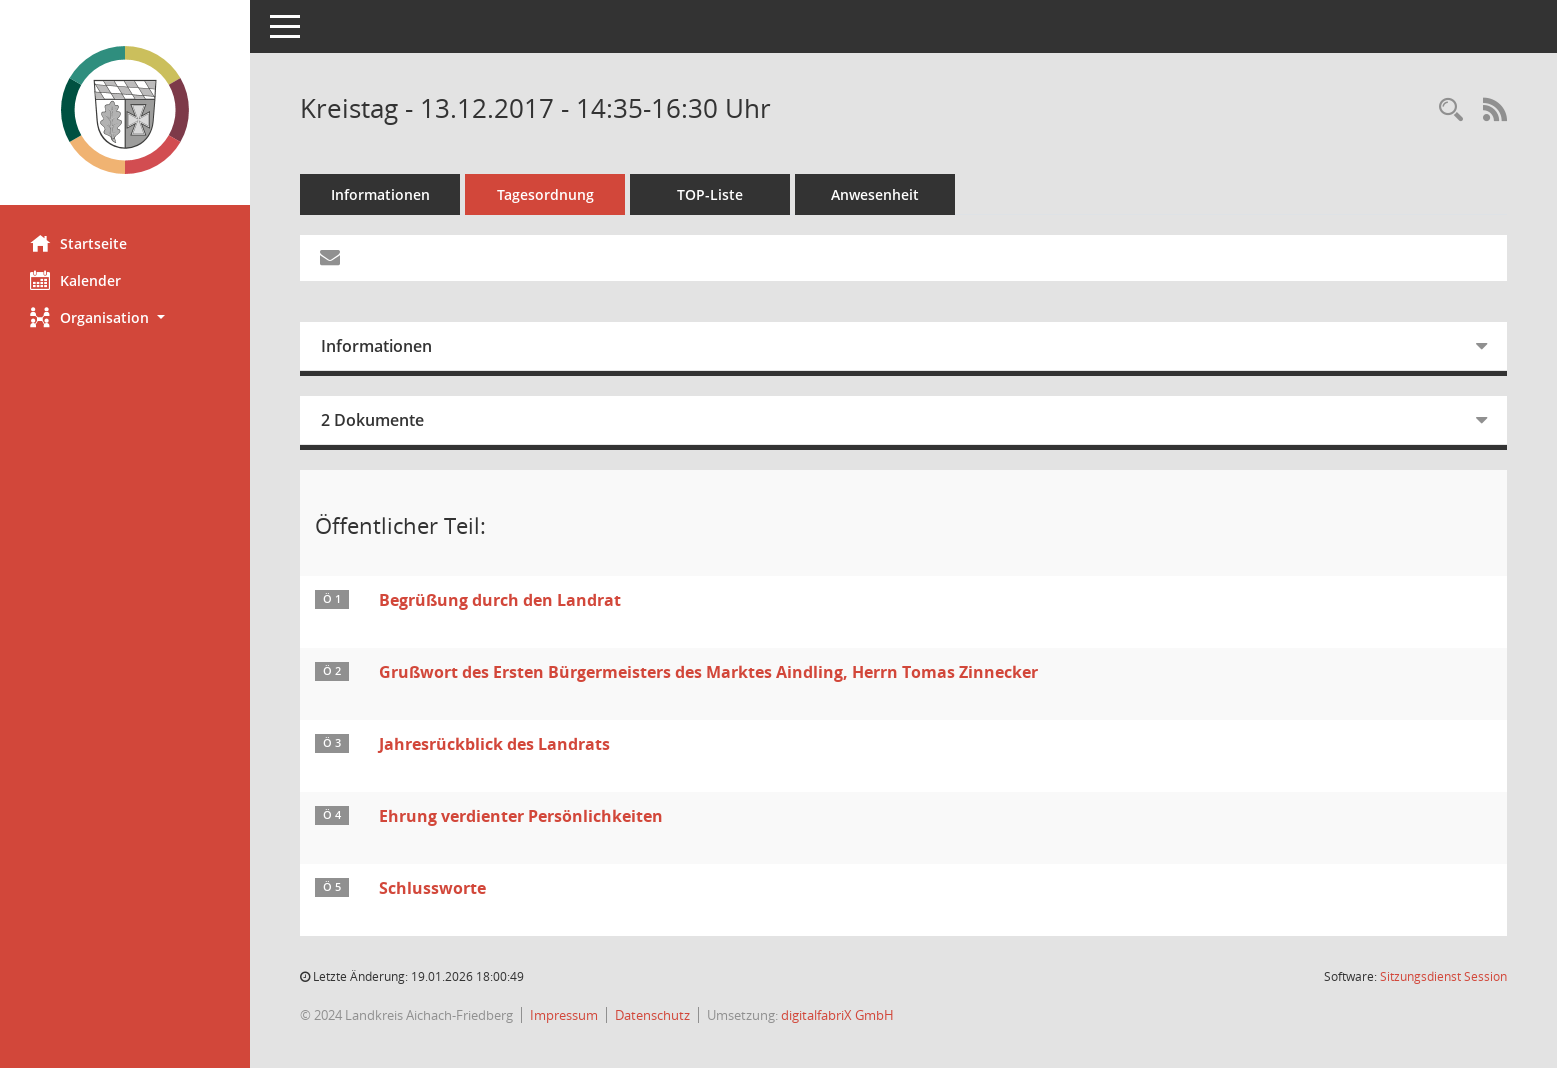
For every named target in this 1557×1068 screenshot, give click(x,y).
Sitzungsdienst (1443, 976)
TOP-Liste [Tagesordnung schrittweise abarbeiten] (710, 194)
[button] (125, 317)
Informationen (380, 194)
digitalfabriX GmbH (837, 1015)
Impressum (564, 1015)
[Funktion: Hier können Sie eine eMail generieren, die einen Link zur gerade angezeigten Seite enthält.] (330, 258)
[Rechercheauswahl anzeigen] (1451, 110)
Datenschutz (652, 1015)
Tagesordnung (545, 194)
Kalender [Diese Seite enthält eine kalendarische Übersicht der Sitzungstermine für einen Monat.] (75, 280)
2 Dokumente (372, 420)
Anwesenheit (875, 194)
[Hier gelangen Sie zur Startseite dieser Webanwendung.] (125, 110)
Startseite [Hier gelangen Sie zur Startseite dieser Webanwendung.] (78, 243)
